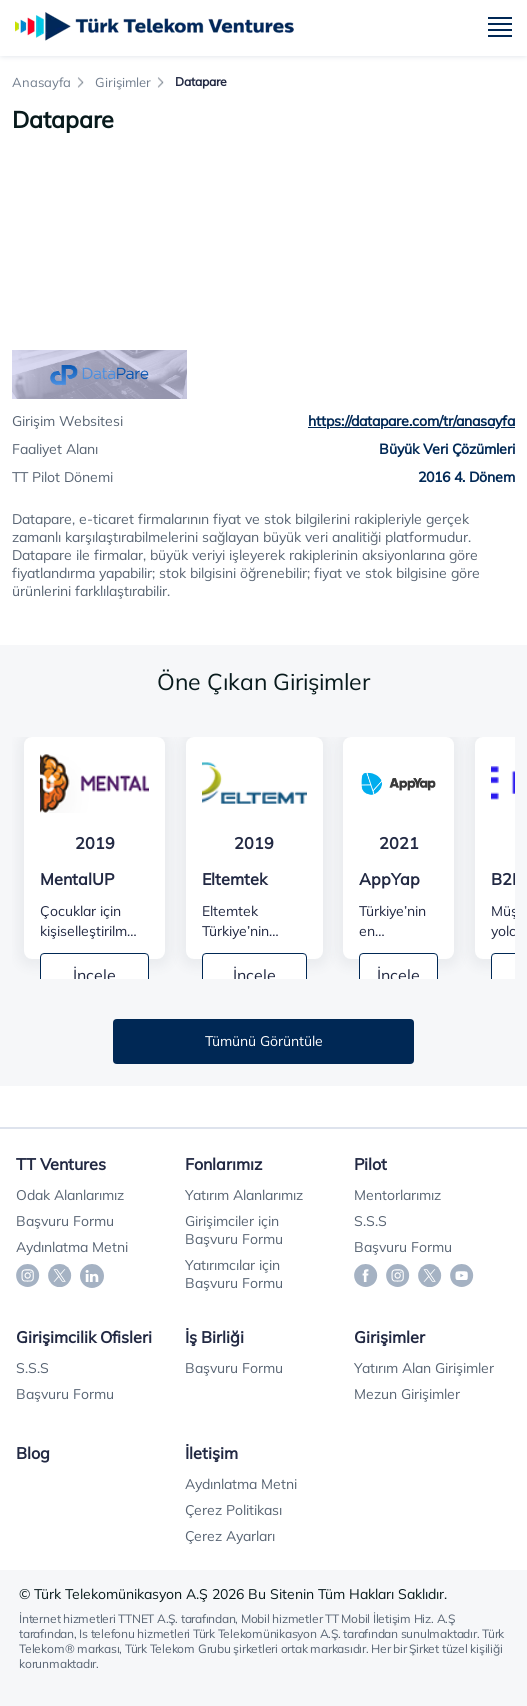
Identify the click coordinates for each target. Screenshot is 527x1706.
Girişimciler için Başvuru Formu (234, 1230)
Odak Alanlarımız (70, 1195)
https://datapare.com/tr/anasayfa (411, 421)
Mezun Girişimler (407, 1394)
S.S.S (370, 1221)
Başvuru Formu (65, 1221)
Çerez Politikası (233, 1510)
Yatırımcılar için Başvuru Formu (234, 1274)
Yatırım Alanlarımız (244, 1195)
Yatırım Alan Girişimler (424, 1368)
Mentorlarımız (397, 1195)
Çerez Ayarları (230, 1536)
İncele (94, 975)
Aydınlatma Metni (72, 1247)
